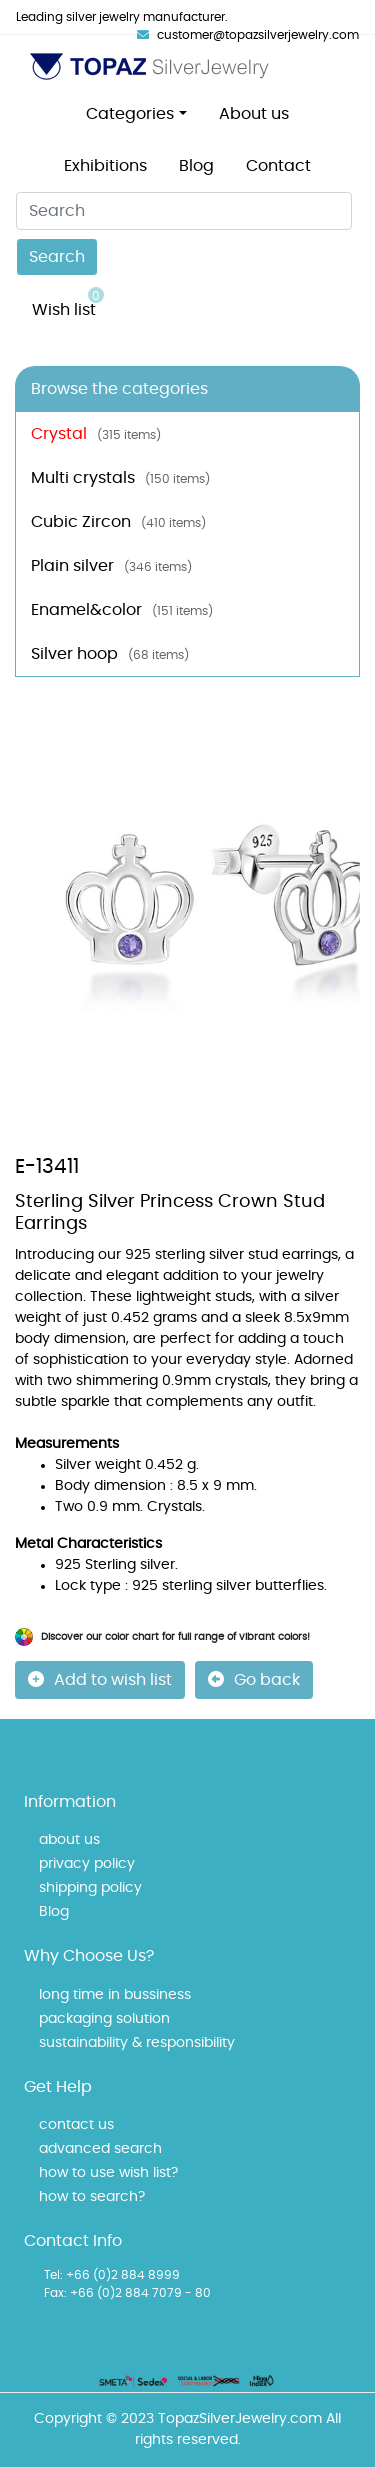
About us (254, 114)
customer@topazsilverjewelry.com (248, 35)
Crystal (96, 434)
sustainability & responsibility (137, 2043)
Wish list (68, 302)
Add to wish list (100, 1679)
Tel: (53, 2275)
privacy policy (87, 1864)
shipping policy (90, 1888)
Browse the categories (119, 389)
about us (69, 1840)
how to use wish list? (108, 2173)
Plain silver (111, 566)
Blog (196, 166)
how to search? (92, 2197)
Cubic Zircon (118, 522)
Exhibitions (105, 166)
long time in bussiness (115, 1995)
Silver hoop (110, 654)
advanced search (100, 2149)
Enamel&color (122, 610)
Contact (278, 166)
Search (57, 257)
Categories (130, 114)
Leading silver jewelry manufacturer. (122, 17)
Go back (254, 1679)
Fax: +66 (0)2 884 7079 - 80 (127, 2293)
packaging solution (104, 2019)
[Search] (184, 211)
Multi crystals (120, 478)
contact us (76, 2125)
